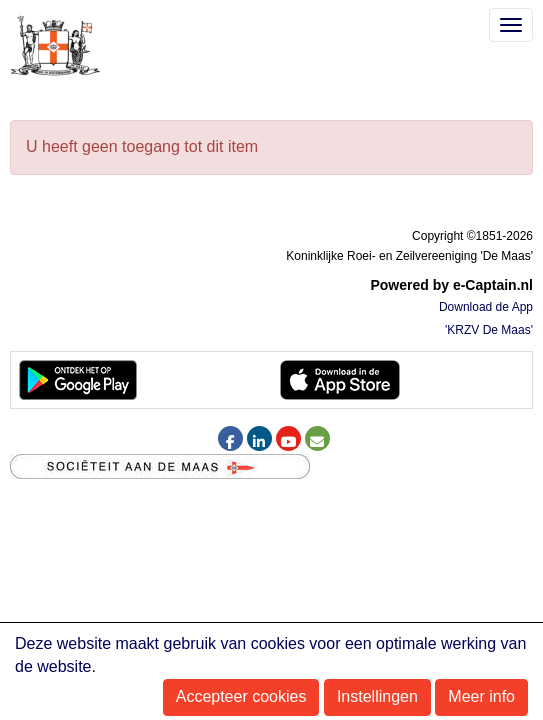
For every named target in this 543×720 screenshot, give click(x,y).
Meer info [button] (481, 696)
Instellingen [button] (377, 696)
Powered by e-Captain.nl (451, 285)
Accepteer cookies (241, 696)
